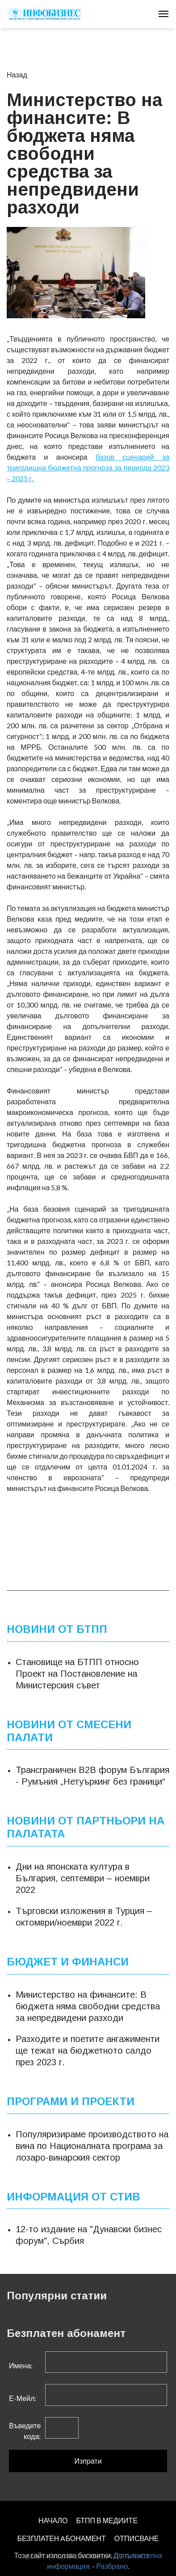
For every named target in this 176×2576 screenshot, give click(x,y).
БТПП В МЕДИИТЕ (107, 2520)
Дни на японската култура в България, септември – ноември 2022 (83, 1878)
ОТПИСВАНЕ (136, 2538)
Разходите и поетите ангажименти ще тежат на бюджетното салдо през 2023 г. (87, 2050)
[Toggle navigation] (163, 14)
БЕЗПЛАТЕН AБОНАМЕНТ (61, 2538)
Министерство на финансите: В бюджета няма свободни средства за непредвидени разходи (88, 2006)
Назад (17, 74)
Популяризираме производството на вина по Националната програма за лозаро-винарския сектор (92, 2145)
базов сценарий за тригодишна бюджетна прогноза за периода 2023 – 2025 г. (88, 468)
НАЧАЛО (53, 2520)
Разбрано (112, 2566)
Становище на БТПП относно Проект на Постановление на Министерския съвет (77, 1673)
